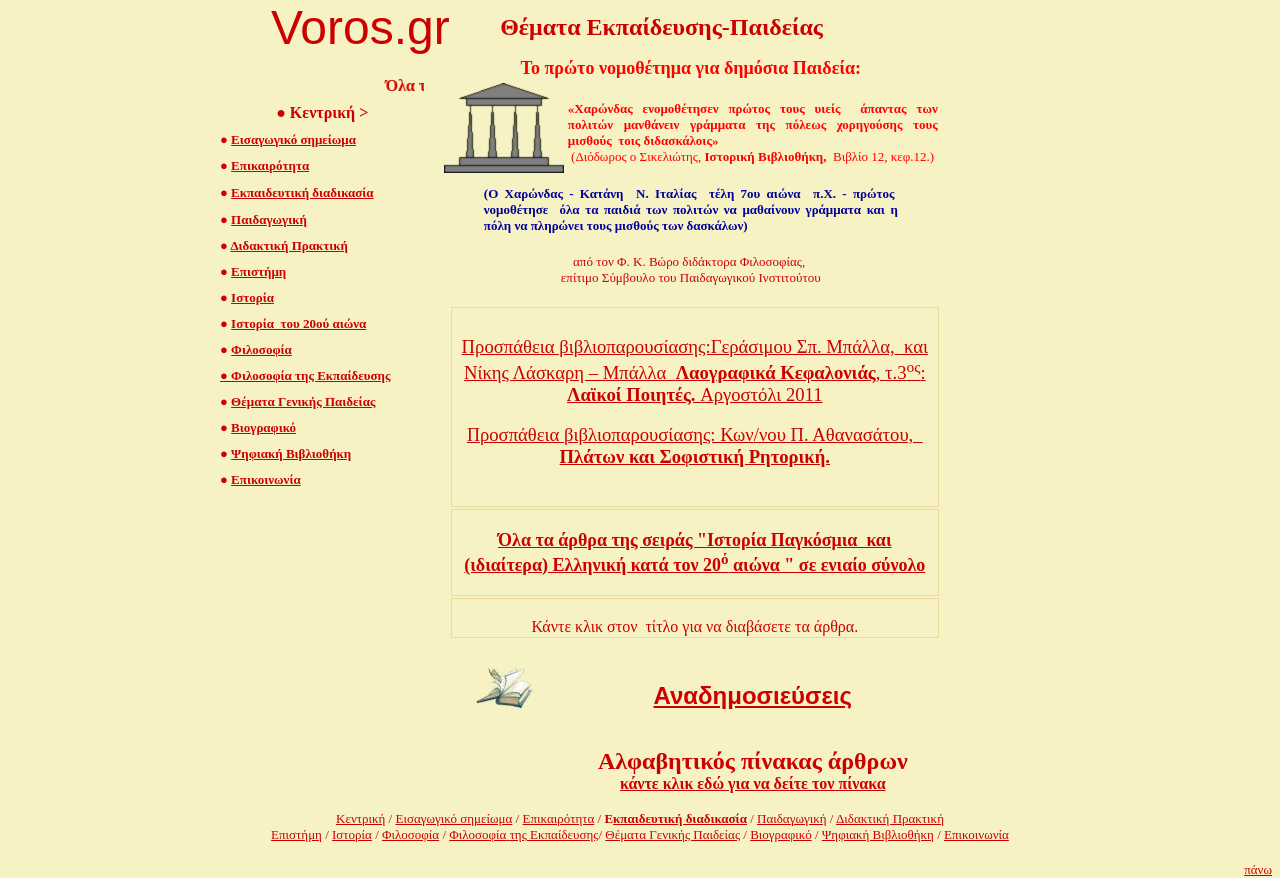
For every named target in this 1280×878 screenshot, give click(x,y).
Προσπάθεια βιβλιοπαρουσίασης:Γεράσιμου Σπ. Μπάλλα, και (695, 346)
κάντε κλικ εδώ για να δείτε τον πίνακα (753, 783)
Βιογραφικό (263, 427)
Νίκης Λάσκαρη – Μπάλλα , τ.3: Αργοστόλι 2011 (695, 383)
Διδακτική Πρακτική (288, 245)
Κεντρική (360, 818)
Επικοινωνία (266, 479)
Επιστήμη (258, 271)
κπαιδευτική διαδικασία (680, 818)
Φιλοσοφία (261, 349)
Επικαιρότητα (270, 165)
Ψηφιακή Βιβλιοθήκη (291, 453)
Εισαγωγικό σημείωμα (293, 139)
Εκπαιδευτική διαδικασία (302, 192)
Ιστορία (252, 297)
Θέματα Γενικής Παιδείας (303, 401)
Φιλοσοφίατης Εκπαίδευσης (523, 834)
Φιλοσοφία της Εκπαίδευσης (305, 375)
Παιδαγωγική (269, 219)
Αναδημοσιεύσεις (753, 695)
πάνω (1258, 869)
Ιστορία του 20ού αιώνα (298, 323)
